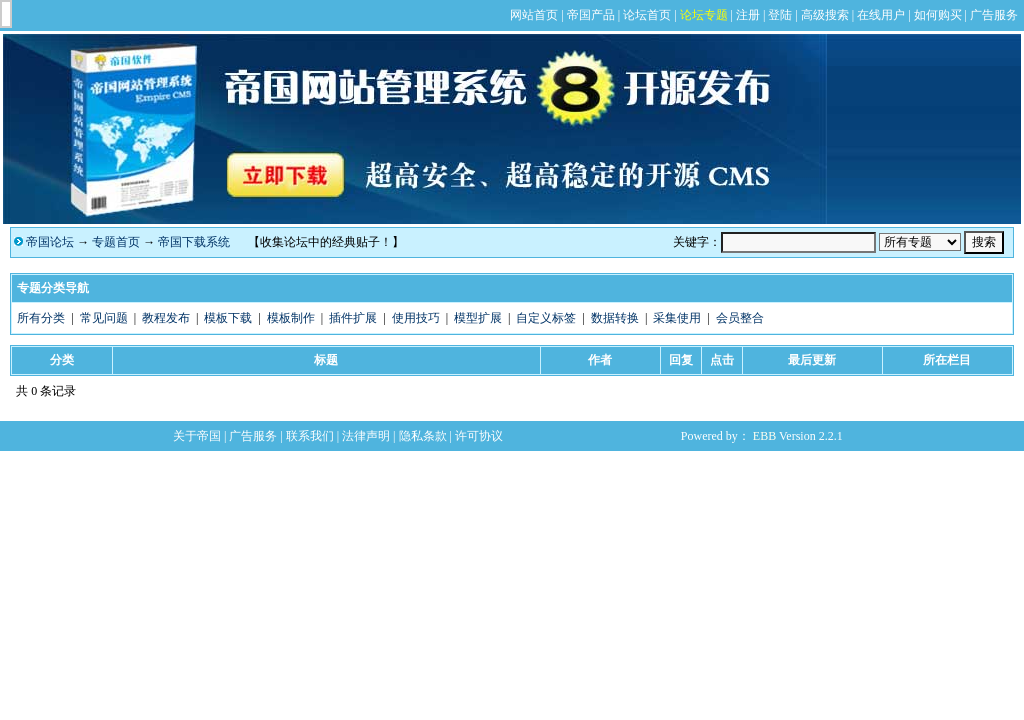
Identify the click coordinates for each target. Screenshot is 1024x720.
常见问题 (104, 318)
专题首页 (116, 242)
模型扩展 (478, 318)
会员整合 (740, 318)
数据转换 (615, 318)
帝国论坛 (50, 242)
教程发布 (166, 318)
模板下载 (228, 318)
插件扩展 (353, 318)
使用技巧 (416, 318)
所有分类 (41, 318)
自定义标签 (546, 318)
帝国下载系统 (194, 242)
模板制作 (291, 318)
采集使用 (677, 318)
